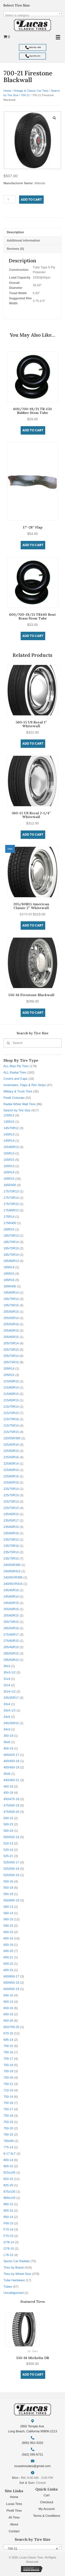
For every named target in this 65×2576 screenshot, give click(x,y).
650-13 (8, 2001)
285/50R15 (11, 1653)
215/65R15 (11, 1400)
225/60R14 (11, 1463)
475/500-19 (11, 1805)
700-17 (8, 2058)
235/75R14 (11, 1552)
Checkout (46, 2502)
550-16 (8, 1881)
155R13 (8, 1153)
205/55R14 (11, 1318)
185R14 (8, 1267)
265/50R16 (11, 1628)
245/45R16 (11, 1590)
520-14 (8, 1850)
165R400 (9, 1185)
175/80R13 (11, 1210)
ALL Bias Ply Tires (16, 1066)
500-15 (8, 1818)
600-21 (8, 1957)
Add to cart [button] (33, 2374)
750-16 (8, 2103)
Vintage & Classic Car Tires (31, 90)
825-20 (8, 2185)
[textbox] (32, 15)
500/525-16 (11, 1837)
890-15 (8, 2204)
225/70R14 (11, 1489)
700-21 (8, 2084)
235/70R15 (11, 1539)
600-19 (8, 1944)
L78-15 (8, 2255)
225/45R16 (11, 1444)
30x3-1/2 (9, 1672)
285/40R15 (11, 1647)
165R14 (8, 1172)
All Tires (14, 2517)
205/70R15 (11, 1349)
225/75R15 (11, 1508)
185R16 (8, 1280)
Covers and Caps (15, 1078)
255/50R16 (11, 1609)
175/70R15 (11, 1204)
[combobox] (32, 13)
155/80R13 (11, 1147)
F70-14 (8, 2229)
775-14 (8, 2147)
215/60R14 (11, 1387)
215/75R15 (11, 1432)
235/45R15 (11, 1514)
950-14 (8, 2217)
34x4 (6, 1729)
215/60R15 (11, 1394)
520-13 (8, 1843)
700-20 (8, 2077)
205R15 (8, 1375)
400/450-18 (11, 1761)
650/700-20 (11, 2027)
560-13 (8, 1906)
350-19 (8, 1735)
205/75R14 (11, 1356)
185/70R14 (11, 1242)
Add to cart (31, 199)
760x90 (8, 2141)
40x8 (6, 1773)
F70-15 (8, 2236)
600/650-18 (11, 1982)
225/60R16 (11, 1476)
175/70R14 (11, 1197)
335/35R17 (11, 1697)
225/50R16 (11, 1457)
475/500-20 (11, 1812)
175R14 (8, 1216)
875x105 (9, 2191)
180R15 (8, 1229)
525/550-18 (11, 1868)
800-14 (8, 2160)
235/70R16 (11, 1546)
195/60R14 (11, 1292)
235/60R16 (11, 1533)
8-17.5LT (9, 2153)
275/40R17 (11, 1634)
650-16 (8, 2008)
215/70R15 (11, 1413)
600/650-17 (11, 1976)
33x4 (6, 1704)
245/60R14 (11, 1596)
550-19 (8, 1894)
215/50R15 (11, 1381)
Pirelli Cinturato (14, 1098)
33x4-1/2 (9, 1710)
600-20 (8, 1951)
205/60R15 (11, 1330)
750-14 (8, 2096)
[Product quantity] (9, 199)
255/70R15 (11, 1622)
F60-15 (8, 2223)
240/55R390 (11, 1565)
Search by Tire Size (17, 1110)
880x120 (9, 2198)
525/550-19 (11, 1875)
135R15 (8, 1121)
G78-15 (8, 2248)
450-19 (8, 1792)
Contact (14, 2531)
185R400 (9, 1286)
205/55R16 (11, 1324)
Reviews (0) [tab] (15, 248)
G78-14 (8, 2242)
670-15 (8, 2033)
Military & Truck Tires (17, 1091)
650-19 (8, 2014)
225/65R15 (11, 1482)
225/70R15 (11, 1495)
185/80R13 (11, 1261)
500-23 (8, 1824)
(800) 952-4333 (32, 2443)
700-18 (8, 2065)
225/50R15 (11, 1451)
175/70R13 (11, 1191)
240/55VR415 (13, 1584)
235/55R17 (11, 1520)
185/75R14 (11, 1254)
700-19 (8, 2071)
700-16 (8, 2052)
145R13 (8, 1134)
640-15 (8, 1995)
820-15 (8, 2179)
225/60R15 (11, 1470)
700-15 (8, 2046)
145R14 (8, 1140)
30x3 (6, 1666)
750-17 (8, 2109)
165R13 (8, 1166)
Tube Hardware (14, 2280)
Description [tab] (15, 232)
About (14, 2524)
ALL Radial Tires (14, 1072)
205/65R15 (11, 1337)
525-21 (8, 1856)
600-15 (8, 1932)
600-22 (8, 1963)
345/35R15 (11, 1723)
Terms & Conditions (46, 2516)
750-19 (8, 2122)
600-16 (8, 1938)
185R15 (8, 1273)
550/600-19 (11, 1900)
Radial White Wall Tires (19, 1104)
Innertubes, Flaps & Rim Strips (24, 1085)
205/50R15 (11, 1311)
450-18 (8, 1786)
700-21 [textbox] (31, 2548)
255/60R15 (11, 1615)
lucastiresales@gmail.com (32, 2466)
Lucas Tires (14, 2504)
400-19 (8, 1748)
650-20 (8, 2020)
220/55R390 (11, 1438)
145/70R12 (11, 1128)
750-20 (8, 2128)
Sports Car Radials (16, 2261)
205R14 (8, 1368)
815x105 (9, 2172)
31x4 (6, 1679)
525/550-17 (11, 1862)
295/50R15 (11, 1660)
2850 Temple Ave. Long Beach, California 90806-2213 (32, 2429)
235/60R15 (11, 1527)
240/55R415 (11, 1571)
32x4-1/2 (9, 1691)
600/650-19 (11, 1989)
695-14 (8, 2039)
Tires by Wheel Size (17, 2274)
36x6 (6, 1742)
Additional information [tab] (23, 240)
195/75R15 (11, 1305)
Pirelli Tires (14, 2510)
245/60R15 (11, 1603)
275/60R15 (11, 1640)
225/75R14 (11, 1501)
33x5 (6, 1717)
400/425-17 (11, 1755)
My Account (46, 2509)
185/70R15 (11, 1248)
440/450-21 (11, 1780)
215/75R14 (11, 1425)
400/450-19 (11, 1767)
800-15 (8, 2166)
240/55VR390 (13, 1577)
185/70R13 (11, 1235)
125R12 (8, 1115)
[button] (32, 47)
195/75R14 (11, 1299)
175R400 (9, 1223)
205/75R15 (11, 1362)
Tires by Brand (13, 2267)
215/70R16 (11, 1419)
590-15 (8, 1925)
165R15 (8, 1178)
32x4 (6, 1685)
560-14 (8, 1913)
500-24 (8, 1830)
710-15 (8, 2090)
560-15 (8, 1919)
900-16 (8, 2210)
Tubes (7, 2286)
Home (7, 90)
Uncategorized (13, 2293)
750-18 (8, 2115)
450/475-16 (11, 1799)
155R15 (8, 1159)
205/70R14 (11, 1343)
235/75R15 (11, 1558)
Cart (47, 2495)
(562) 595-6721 (32, 2454)
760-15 (8, 2134)
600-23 (8, 1970)
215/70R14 (11, 1406)
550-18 (8, 1887)
